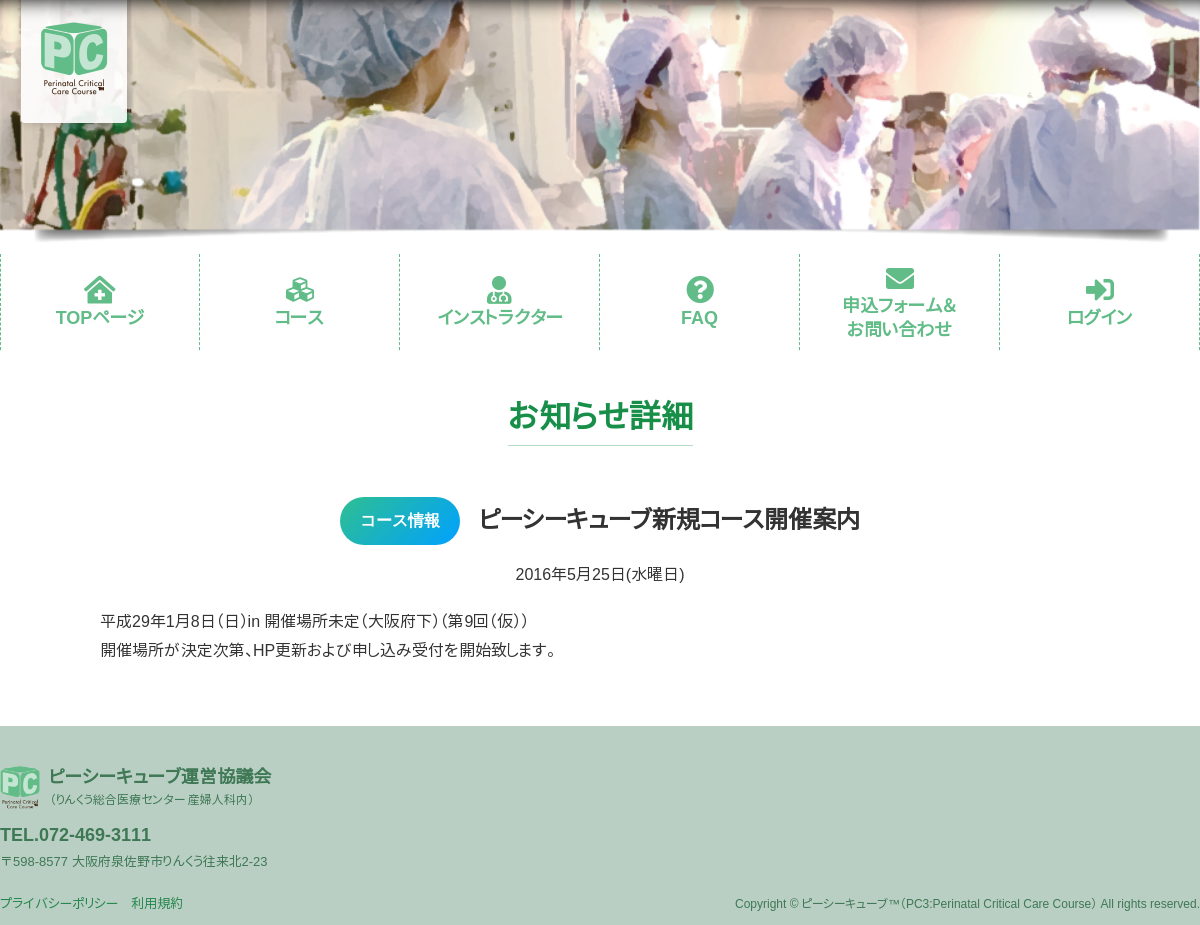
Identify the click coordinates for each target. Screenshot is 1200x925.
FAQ (699, 318)
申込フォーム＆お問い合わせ (899, 317)
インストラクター (500, 318)
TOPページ (100, 318)
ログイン (1100, 318)
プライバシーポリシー (59, 903)
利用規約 (157, 903)
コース (299, 318)
